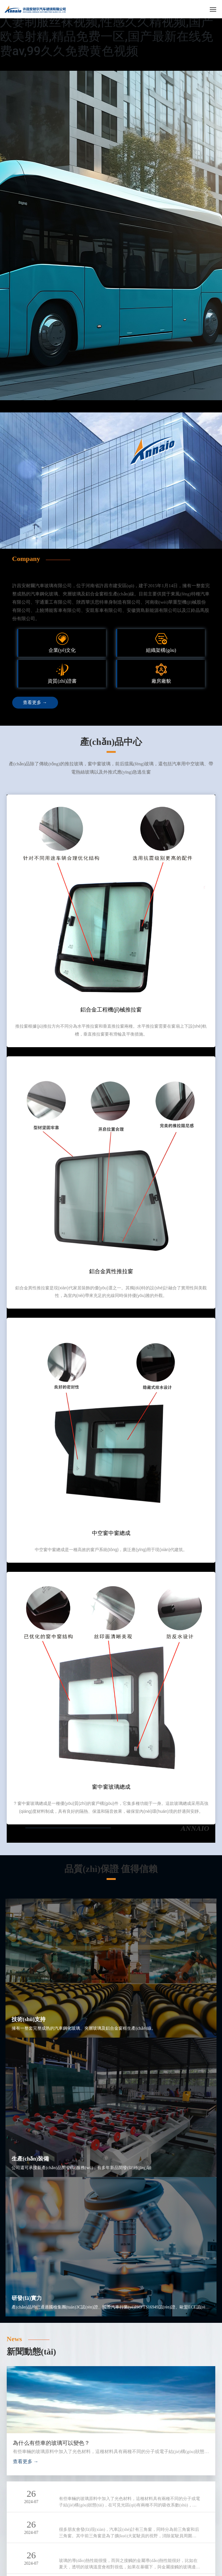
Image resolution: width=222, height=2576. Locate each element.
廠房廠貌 (161, 681)
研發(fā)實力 (27, 2298)
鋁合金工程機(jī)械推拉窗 (111, 1010)
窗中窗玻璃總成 (111, 1787)
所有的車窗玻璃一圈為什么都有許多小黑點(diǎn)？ (118, 2551)
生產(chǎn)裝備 (30, 2159)
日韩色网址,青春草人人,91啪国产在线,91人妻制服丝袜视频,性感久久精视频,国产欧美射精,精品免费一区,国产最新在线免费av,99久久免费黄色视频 (109, 29)
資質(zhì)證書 (62, 681)
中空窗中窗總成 (111, 1533)
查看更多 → (25, 2461)
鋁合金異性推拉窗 (111, 1271)
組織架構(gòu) (161, 650)
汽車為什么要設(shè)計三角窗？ (97, 2520)
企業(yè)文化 (62, 650)
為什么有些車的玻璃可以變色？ (97, 2489)
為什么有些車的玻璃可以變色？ (51, 2443)
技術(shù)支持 (28, 2019)
